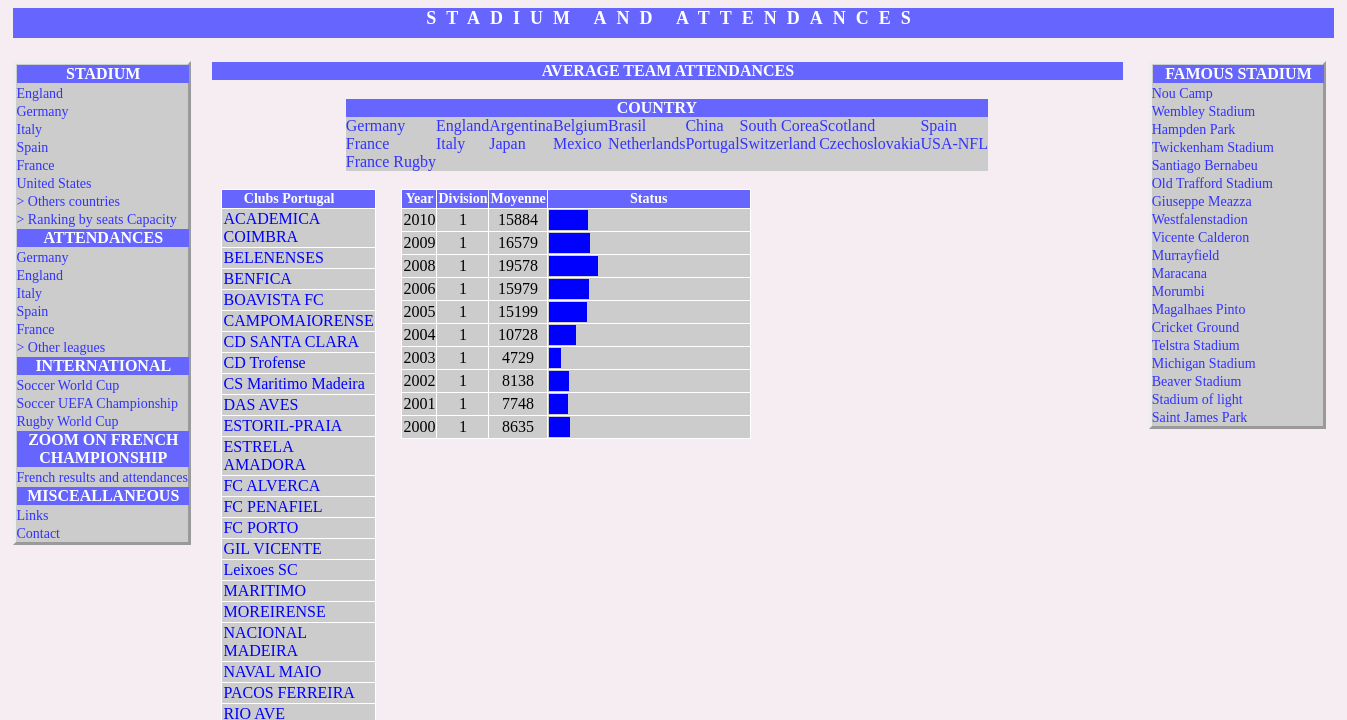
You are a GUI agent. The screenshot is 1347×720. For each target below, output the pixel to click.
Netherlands (646, 143)
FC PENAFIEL (272, 506)
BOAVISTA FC (273, 299)
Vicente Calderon (1201, 237)
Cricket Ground (1195, 327)
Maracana (1179, 273)
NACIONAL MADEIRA (264, 641)
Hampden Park (1194, 129)
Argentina (521, 125)
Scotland (847, 125)
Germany (42, 111)
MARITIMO (264, 590)
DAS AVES (260, 404)
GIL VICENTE (272, 548)
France (35, 165)
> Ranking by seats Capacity (96, 219)
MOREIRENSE (274, 611)
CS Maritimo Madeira (293, 383)
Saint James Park (1200, 417)
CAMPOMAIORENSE (298, 320)
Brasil (627, 125)
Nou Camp (1182, 93)
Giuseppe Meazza (1202, 201)
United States (53, 183)
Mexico (577, 143)
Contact (38, 533)
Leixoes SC (260, 569)
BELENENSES (273, 257)
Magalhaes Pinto (1199, 309)
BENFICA (257, 278)
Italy (29, 129)
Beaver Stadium (1197, 381)
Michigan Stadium (1204, 363)
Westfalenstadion (1200, 219)
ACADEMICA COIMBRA (271, 227)
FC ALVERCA (271, 485)
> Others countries (68, 201)
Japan (507, 143)
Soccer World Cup (67, 385)
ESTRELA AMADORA (264, 455)
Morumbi (1178, 291)
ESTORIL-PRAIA (282, 425)
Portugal (712, 143)
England (39, 93)
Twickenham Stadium (1213, 147)
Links (32, 515)
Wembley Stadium (1203, 111)
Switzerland (778, 143)
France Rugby (391, 161)
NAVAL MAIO (272, 671)
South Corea (780, 125)
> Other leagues (60, 347)
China (704, 125)
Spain (32, 147)
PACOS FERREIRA (288, 692)
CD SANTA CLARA (291, 341)
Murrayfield (1186, 255)
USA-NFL (954, 143)
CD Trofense (264, 362)
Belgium (580, 125)
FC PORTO (260, 527)
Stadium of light (1197, 399)
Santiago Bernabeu (1205, 165)
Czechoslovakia (869, 143)
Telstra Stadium (1196, 345)
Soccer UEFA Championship (97, 403)
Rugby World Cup (67, 421)
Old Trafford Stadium (1212, 183)
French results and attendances (101, 477)
